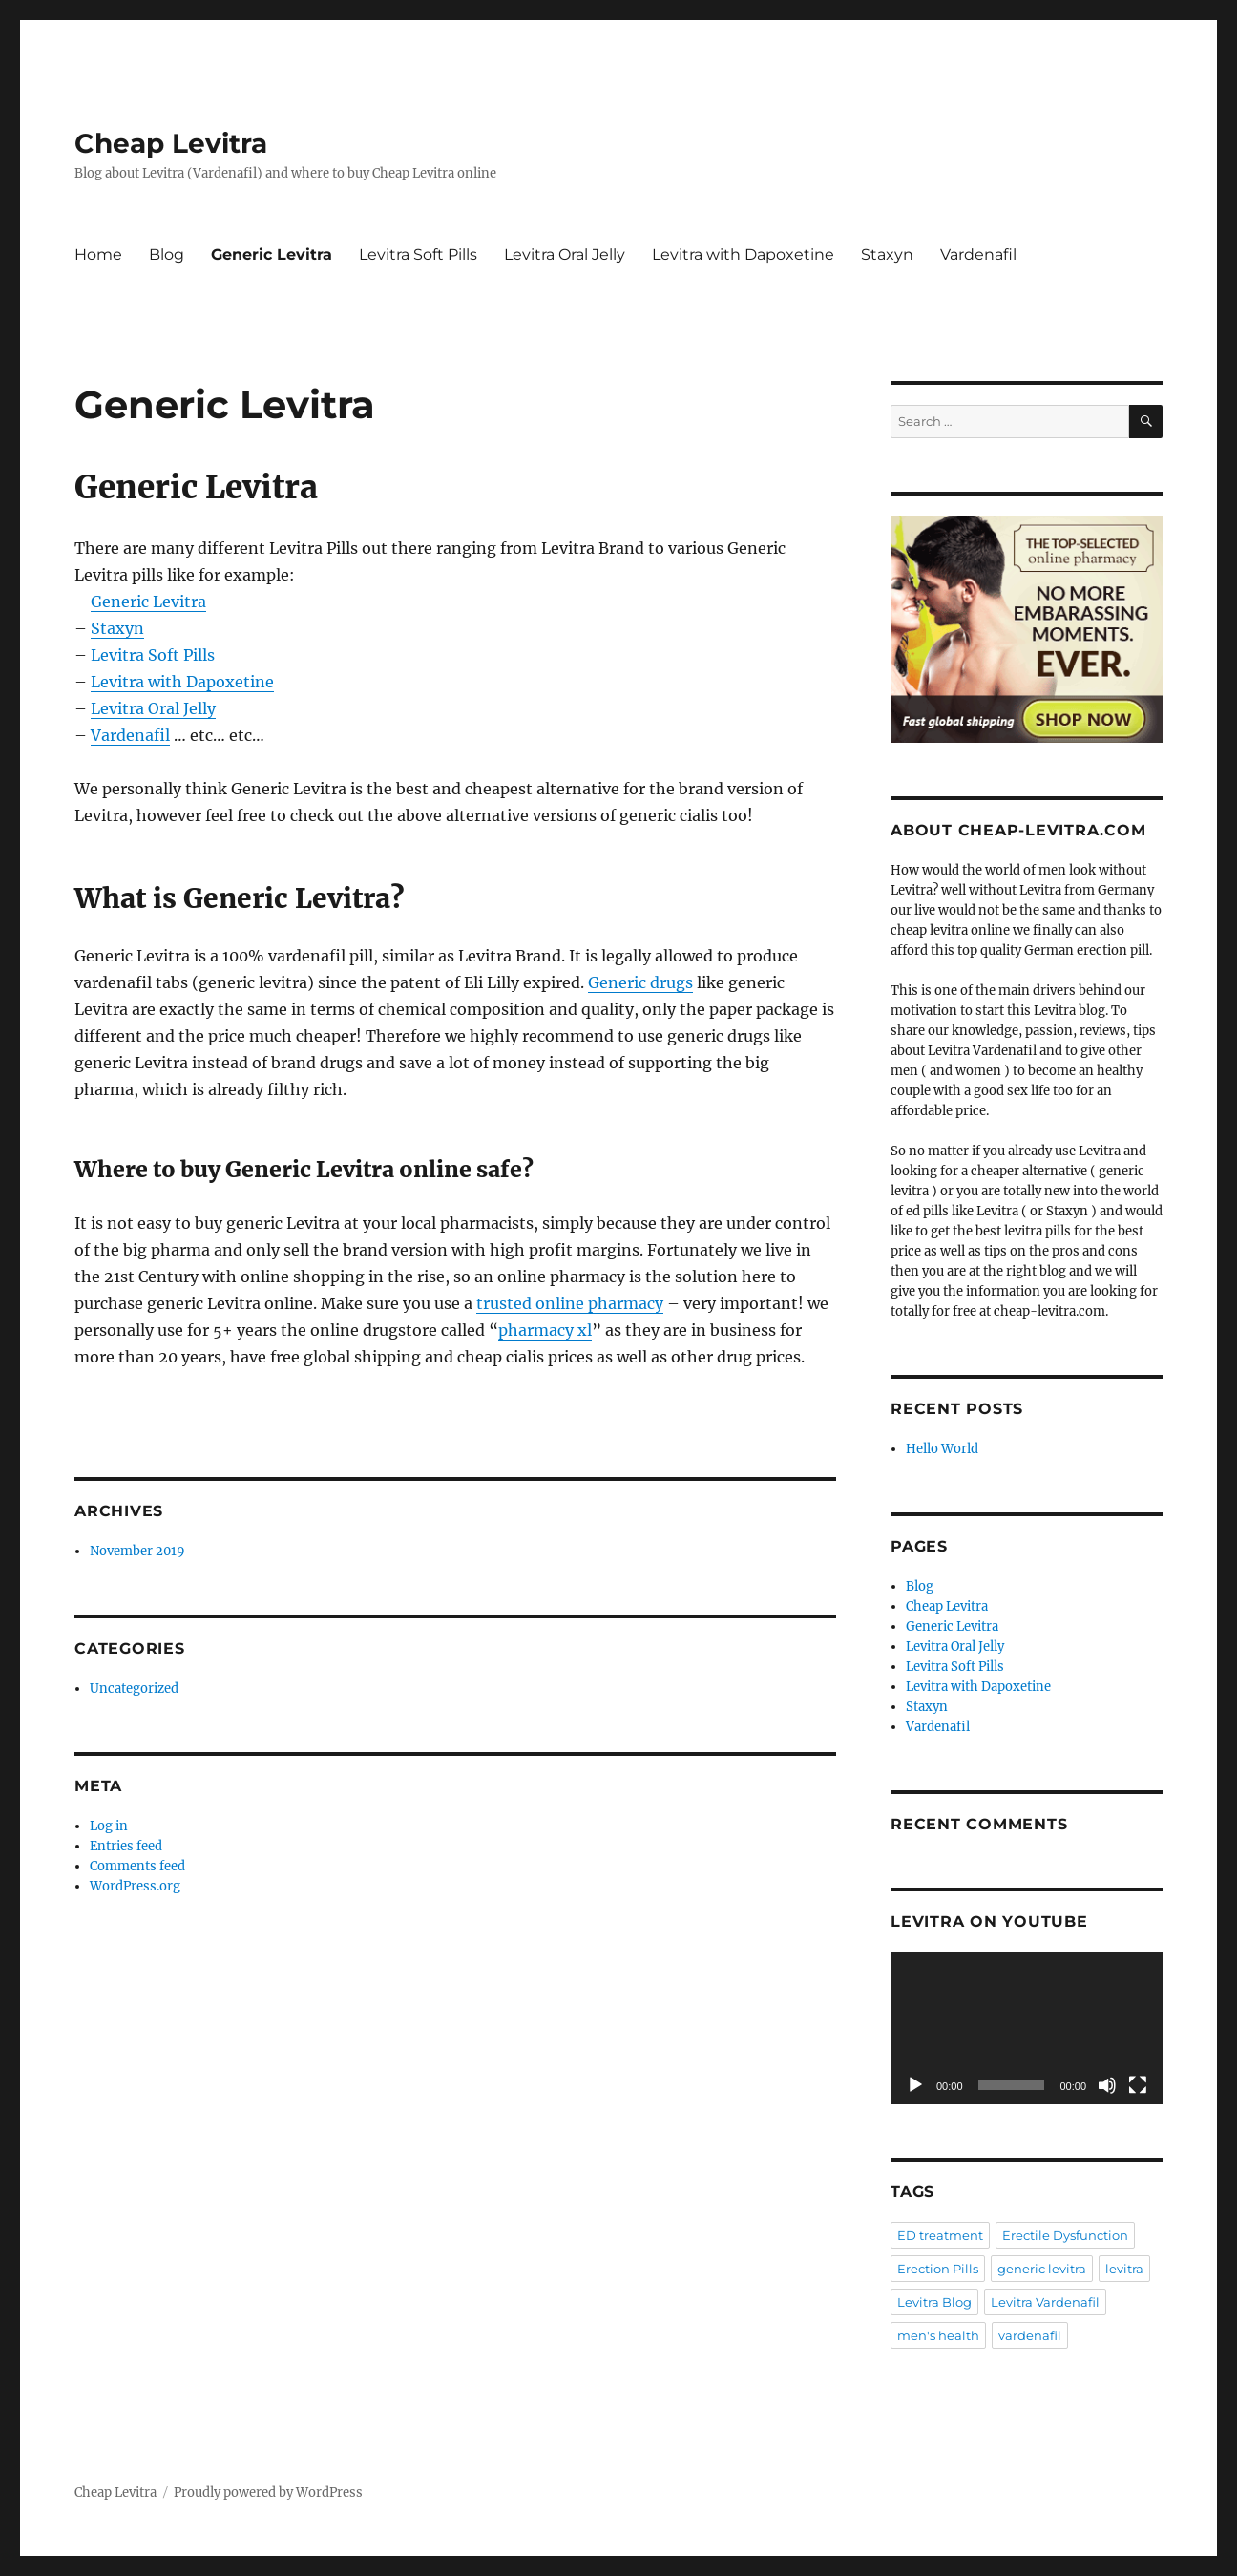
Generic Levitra (271, 254)
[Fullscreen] (1137, 2085)
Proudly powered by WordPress (268, 2492)
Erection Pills (937, 2268)
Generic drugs (640, 982)
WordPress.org (135, 1886)
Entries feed (126, 1846)
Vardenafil (978, 254)
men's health (938, 2335)
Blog (166, 254)
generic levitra (1041, 2268)
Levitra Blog (934, 2302)
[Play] (915, 2085)
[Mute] (1107, 2085)
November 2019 (137, 1551)
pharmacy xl (545, 1330)
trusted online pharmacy (569, 1303)
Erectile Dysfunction (1065, 2235)
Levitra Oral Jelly (564, 254)
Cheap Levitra (170, 143)
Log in (109, 1826)
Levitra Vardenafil (1045, 2302)
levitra (1124, 2268)
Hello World (942, 1449)
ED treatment (940, 2235)
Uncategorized (134, 1688)
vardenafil (1029, 2335)
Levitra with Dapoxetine (743, 254)
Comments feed (137, 1866)
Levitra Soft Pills (418, 254)
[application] (1027, 2028)
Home (98, 254)
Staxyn (887, 254)
